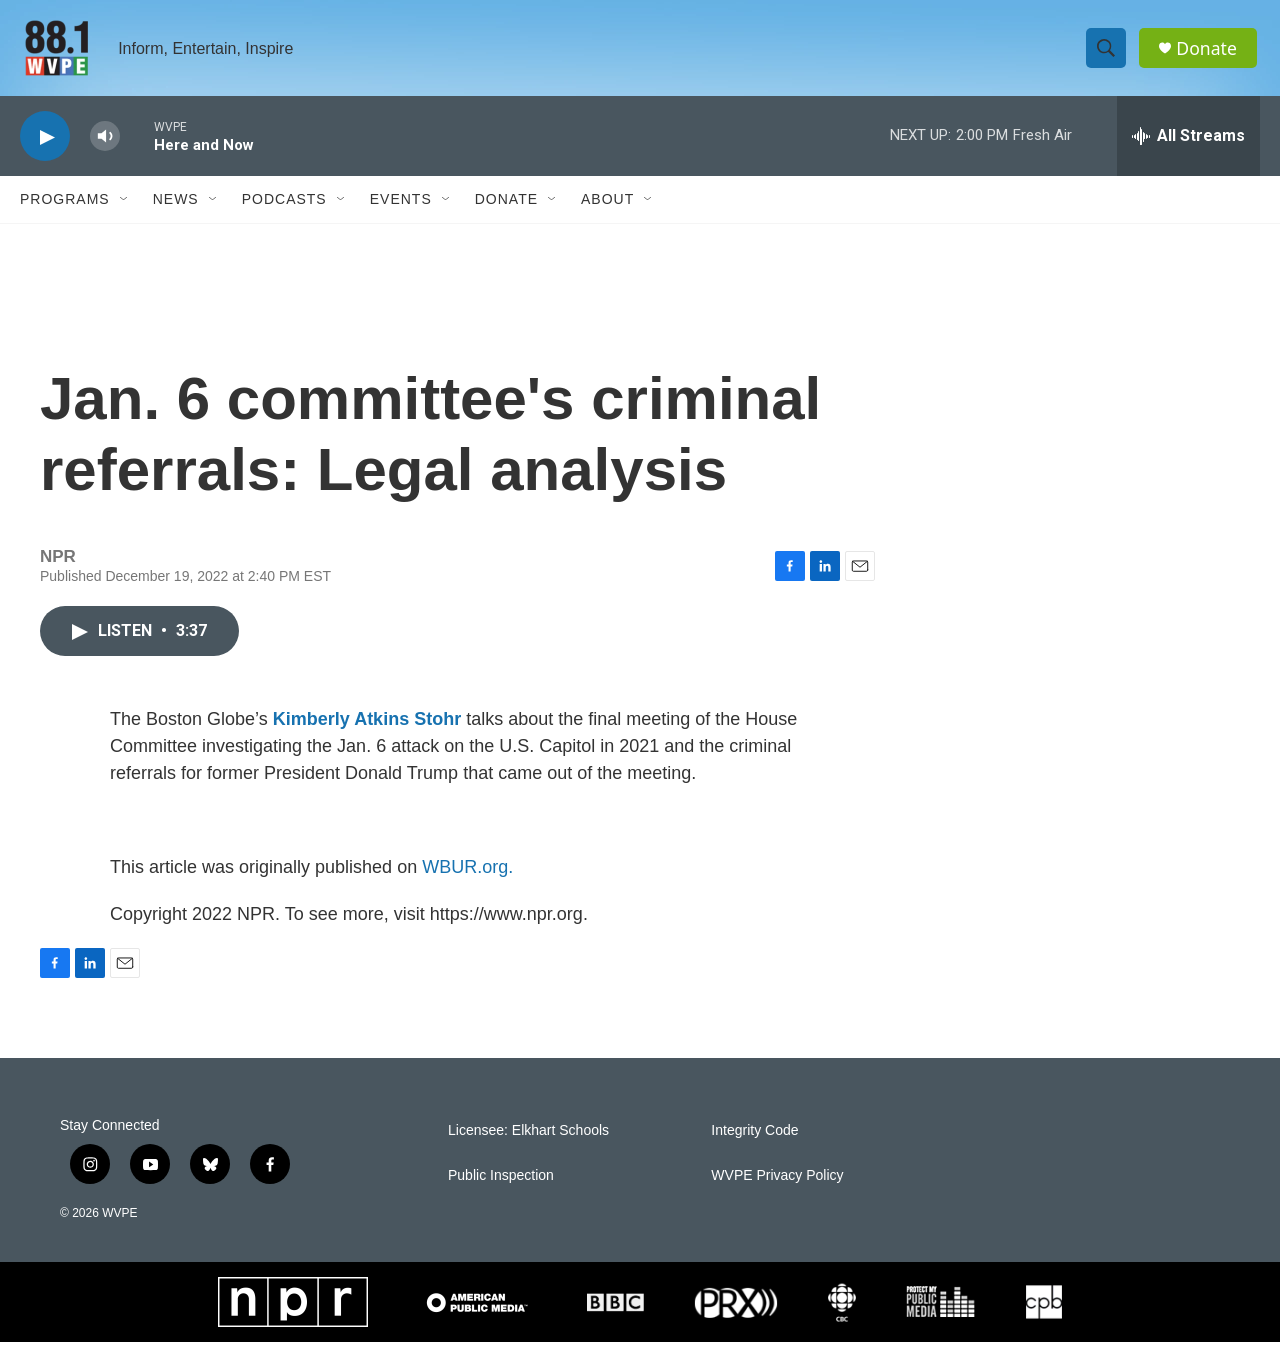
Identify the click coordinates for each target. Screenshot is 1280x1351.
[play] (45, 145)
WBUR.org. (467, 876)
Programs (65, 208)
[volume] (105, 145)
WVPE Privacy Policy (777, 1184)
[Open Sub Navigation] (125, 208)
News (176, 208)
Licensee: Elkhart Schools (528, 1139)
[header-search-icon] (1108, 53)
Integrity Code (754, 1139)
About (607, 208)
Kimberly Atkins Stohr (367, 728)
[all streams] (1188, 145)
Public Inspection (501, 1184)
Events (401, 208)
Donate (1209, 52)
